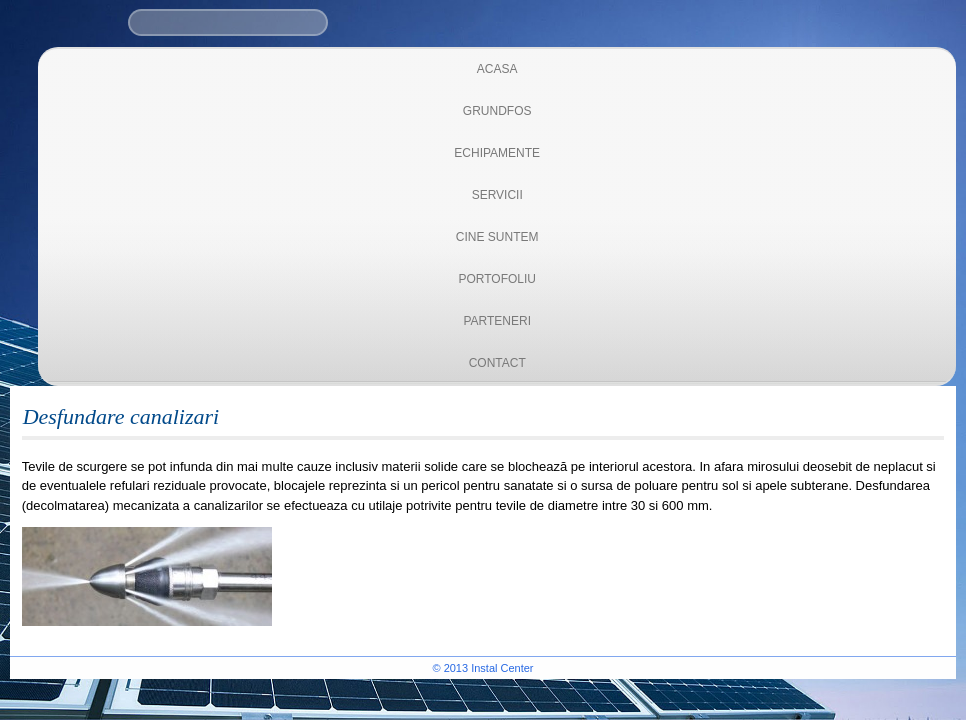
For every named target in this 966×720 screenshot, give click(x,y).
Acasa (497, 69)
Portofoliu (497, 279)
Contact (497, 363)
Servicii (497, 195)
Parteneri (497, 321)
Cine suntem (497, 237)
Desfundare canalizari (121, 416)
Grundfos (497, 111)
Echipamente (497, 153)
